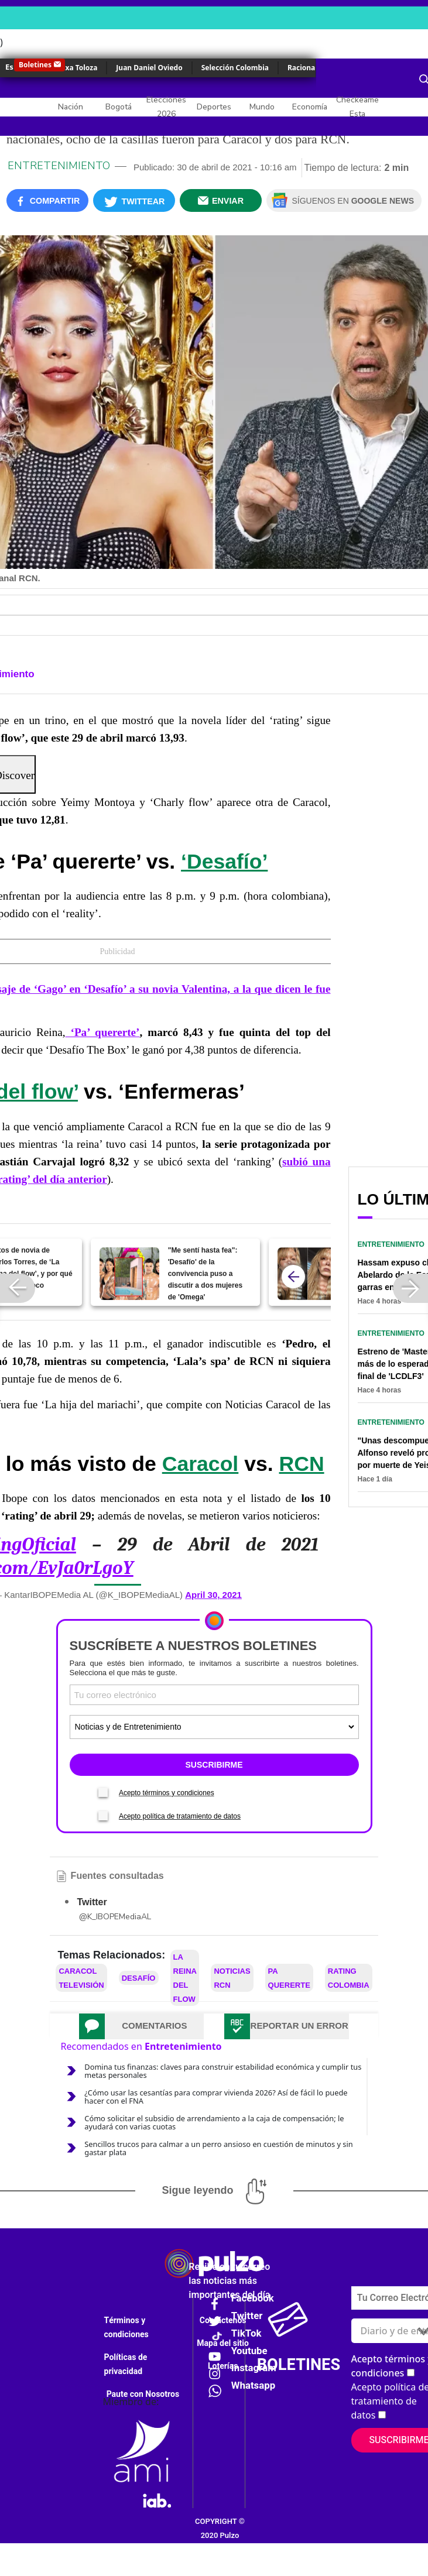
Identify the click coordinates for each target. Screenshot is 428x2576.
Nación (70, 106)
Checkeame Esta (357, 106)
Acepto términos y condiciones (166, 1793)
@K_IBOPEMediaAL (115, 1916)
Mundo (262, 106)
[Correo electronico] (214, 1695)
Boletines (35, 65)
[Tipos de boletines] (214, 1726)
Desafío (139, 1978)
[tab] (141, 2026)
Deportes (214, 106)
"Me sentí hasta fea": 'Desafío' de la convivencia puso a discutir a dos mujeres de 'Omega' (205, 1273)
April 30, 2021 (213, 1595)
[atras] (293, 1276)
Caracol (200, 1464)
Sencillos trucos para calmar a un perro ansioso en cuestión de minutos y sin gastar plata (218, 2148)
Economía (309, 106)
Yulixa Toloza (74, 68)
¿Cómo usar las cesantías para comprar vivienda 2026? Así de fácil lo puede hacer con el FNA (215, 2096)
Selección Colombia (235, 68)
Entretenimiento (59, 166)
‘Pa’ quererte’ (103, 1032)
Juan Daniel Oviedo (149, 68)
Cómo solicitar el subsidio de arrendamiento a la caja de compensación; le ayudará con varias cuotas (214, 2122)
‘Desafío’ (224, 861)
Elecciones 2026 (166, 106)
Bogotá (118, 106)
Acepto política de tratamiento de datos (180, 1816)
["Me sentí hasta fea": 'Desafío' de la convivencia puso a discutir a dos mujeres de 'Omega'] (129, 1273)
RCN (301, 1464)
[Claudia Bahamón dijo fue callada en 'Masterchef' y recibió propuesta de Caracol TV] (307, 1273)
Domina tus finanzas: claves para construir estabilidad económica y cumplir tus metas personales (222, 2071)
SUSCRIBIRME (213, 1764)
